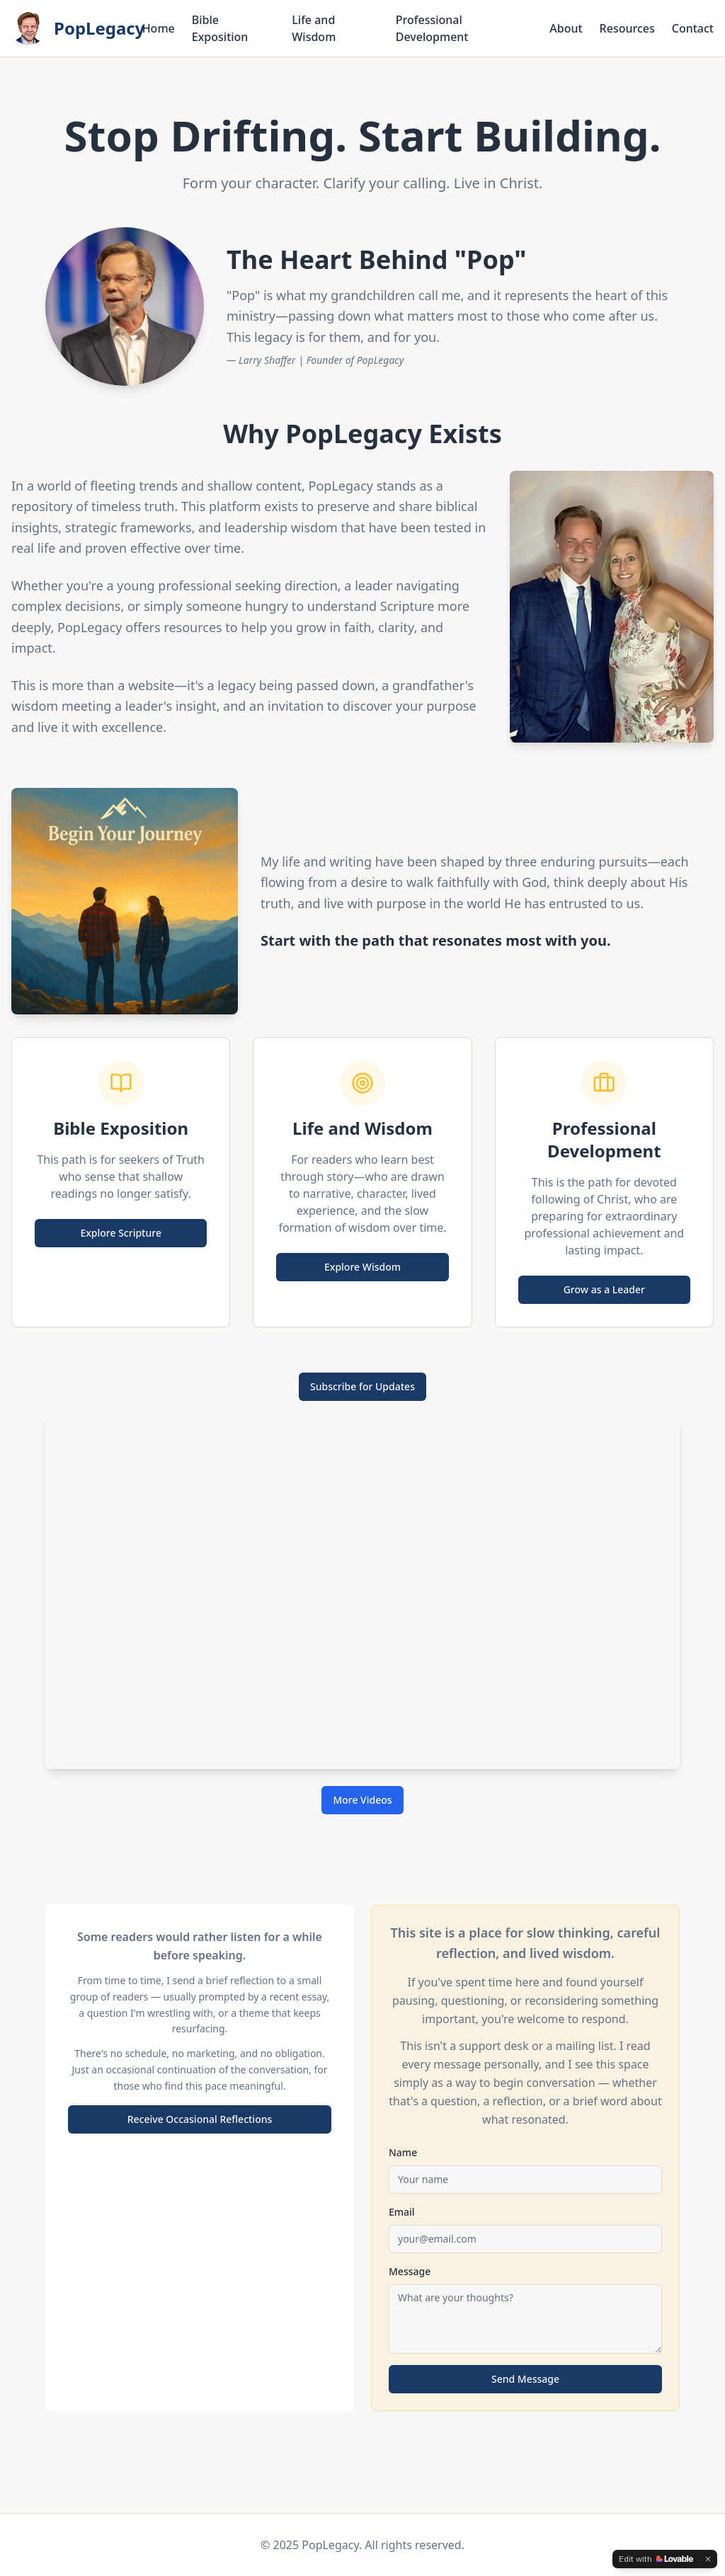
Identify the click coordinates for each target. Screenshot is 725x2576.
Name (403, 2152)
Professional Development (432, 28)
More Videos (362, 1800)
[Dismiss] (708, 2559)
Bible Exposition (220, 28)
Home (158, 28)
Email (402, 2212)
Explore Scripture (120, 1233)
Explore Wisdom (362, 1266)
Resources (627, 28)
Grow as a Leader (604, 1289)
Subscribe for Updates (362, 1386)
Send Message (525, 2379)
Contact (693, 28)
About (565, 28)
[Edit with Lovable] (656, 2559)
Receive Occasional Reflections (200, 2119)
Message (409, 2271)
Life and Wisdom (314, 28)
